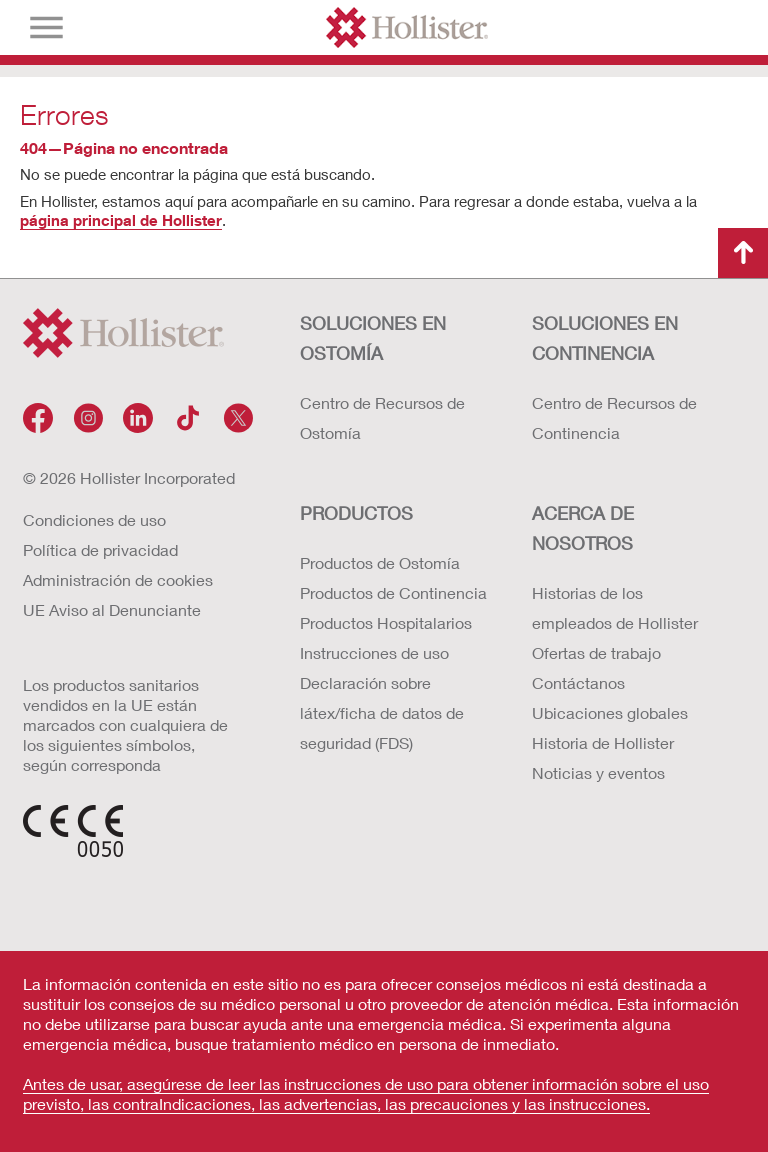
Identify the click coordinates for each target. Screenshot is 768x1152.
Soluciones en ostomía (373, 338)
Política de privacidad (100, 549)
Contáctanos (578, 682)
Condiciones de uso (94, 519)
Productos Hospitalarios (386, 622)
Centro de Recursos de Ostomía (382, 417)
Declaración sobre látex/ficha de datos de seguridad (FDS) (382, 712)
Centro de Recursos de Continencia (614, 417)
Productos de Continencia (393, 592)
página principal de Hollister (121, 220)
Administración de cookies (118, 579)
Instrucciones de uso (374, 652)
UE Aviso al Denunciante (112, 609)
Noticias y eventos (598, 772)
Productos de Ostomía (380, 562)
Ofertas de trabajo (596, 652)
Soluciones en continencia (605, 338)
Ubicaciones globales (610, 712)
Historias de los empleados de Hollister (615, 607)
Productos (356, 513)
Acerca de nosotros (583, 528)
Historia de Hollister (603, 742)
